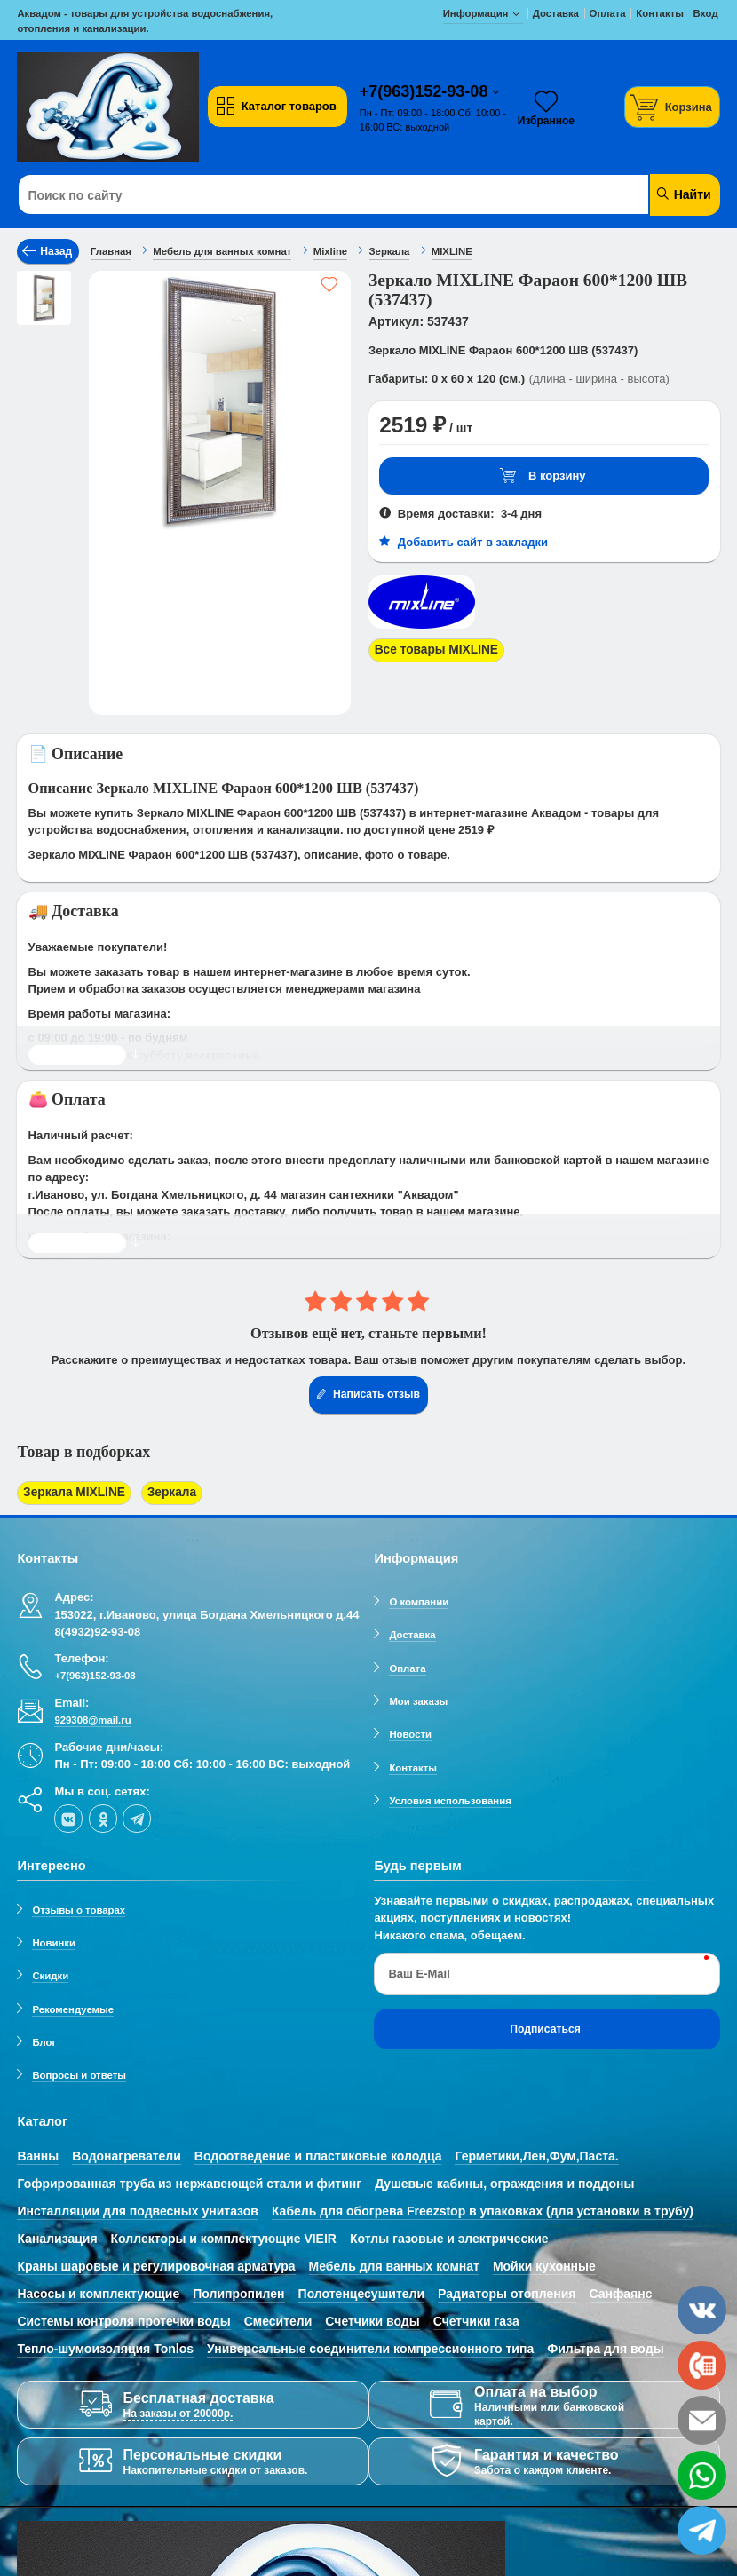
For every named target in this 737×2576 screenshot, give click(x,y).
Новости (410, 1731)
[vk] (68, 1816)
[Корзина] (672, 107)
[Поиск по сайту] (308, 195)
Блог (44, 2039)
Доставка (412, 1632)
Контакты (413, 1765)
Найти (683, 194)
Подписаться (545, 2025)
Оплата (407, 1666)
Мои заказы (418, 1698)
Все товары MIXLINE (432, 649)
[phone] (702, 2365)
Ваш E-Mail (418, 1971)
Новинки (53, 1940)
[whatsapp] (702, 2475)
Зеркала (162, 1492)
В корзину (542, 476)
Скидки (50, 1973)
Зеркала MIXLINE (70, 1492)
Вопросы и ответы (79, 2072)
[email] (702, 2420)
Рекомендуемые (73, 2006)
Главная (111, 251)
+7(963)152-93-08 (426, 91)
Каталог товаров (275, 106)
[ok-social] (103, 1816)
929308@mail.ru (92, 1717)
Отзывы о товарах (78, 1906)
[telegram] (137, 1816)
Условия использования (450, 1798)
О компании (418, 1599)
